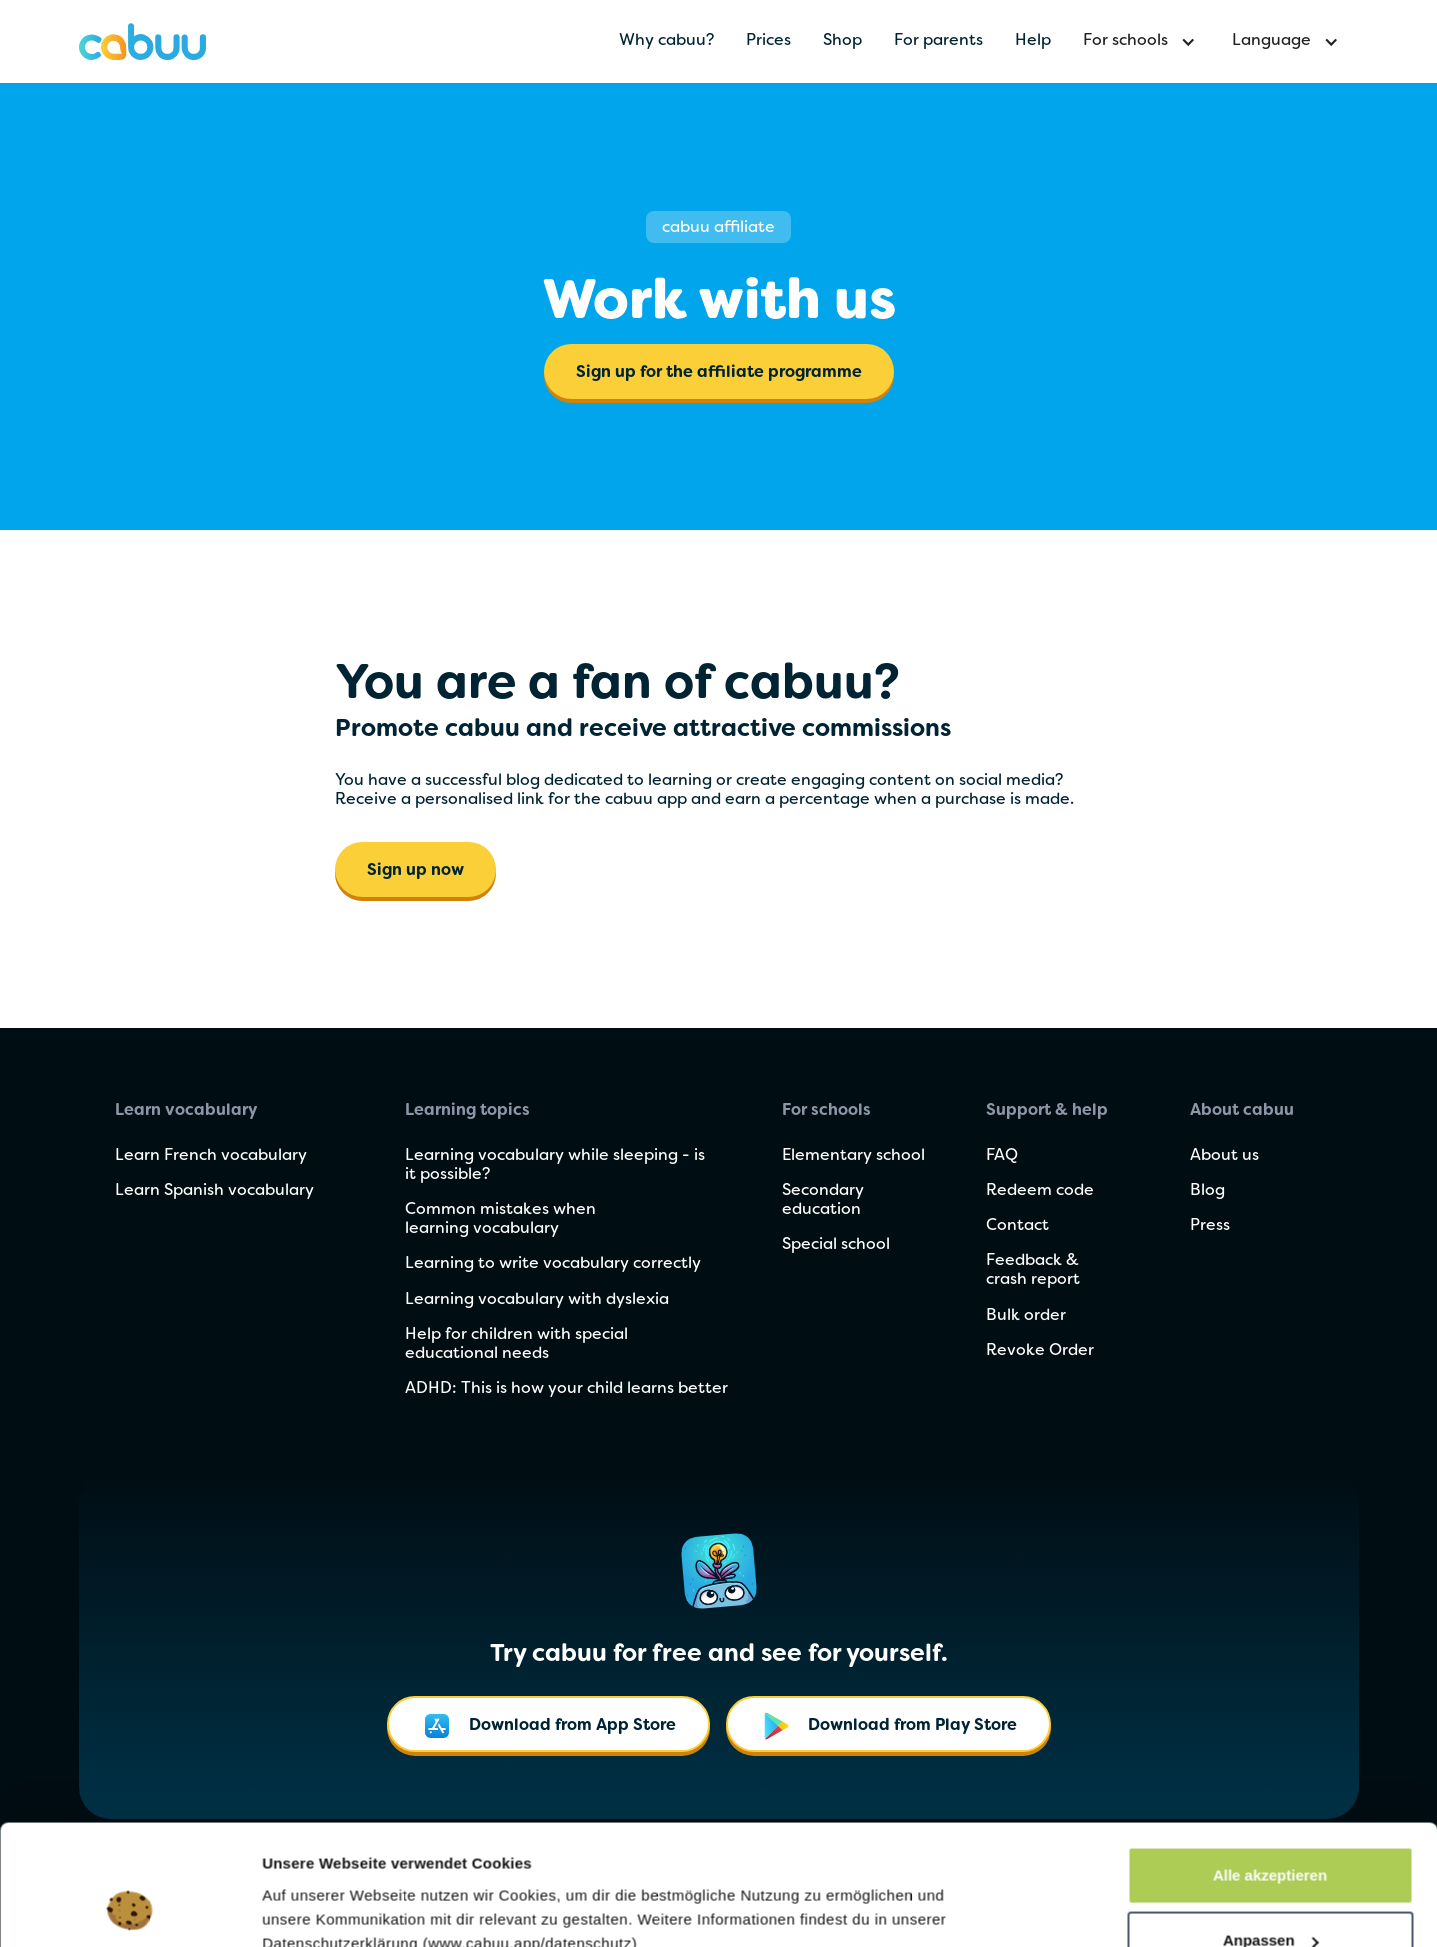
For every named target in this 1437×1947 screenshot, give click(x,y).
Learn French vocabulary (211, 1156)
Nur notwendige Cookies (1270, 1893)
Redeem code (1040, 1191)
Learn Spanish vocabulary (214, 1191)
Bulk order (1026, 1316)
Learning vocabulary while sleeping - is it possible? (555, 1165)
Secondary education (823, 1200)
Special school (836, 1245)
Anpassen (1271, 1828)
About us (1224, 1156)
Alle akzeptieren (1270, 1762)
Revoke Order (1040, 1351)
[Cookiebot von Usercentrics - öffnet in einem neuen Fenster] (129, 1908)
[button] (1141, 41)
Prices (768, 41)
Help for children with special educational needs (516, 1344)
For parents (938, 41)
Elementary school (853, 1156)
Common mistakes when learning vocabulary (500, 1219)
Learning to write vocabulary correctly (553, 1264)
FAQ (1002, 1156)
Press (1210, 1226)
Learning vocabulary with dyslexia (537, 1300)
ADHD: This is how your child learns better (566, 1389)
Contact (1017, 1226)
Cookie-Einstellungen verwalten (377, 1885)
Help (1033, 41)
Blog (1207, 1191)
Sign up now (415, 871)
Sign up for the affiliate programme (719, 373)
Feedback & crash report (1033, 1270)
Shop (842, 41)
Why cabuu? (666, 41)
